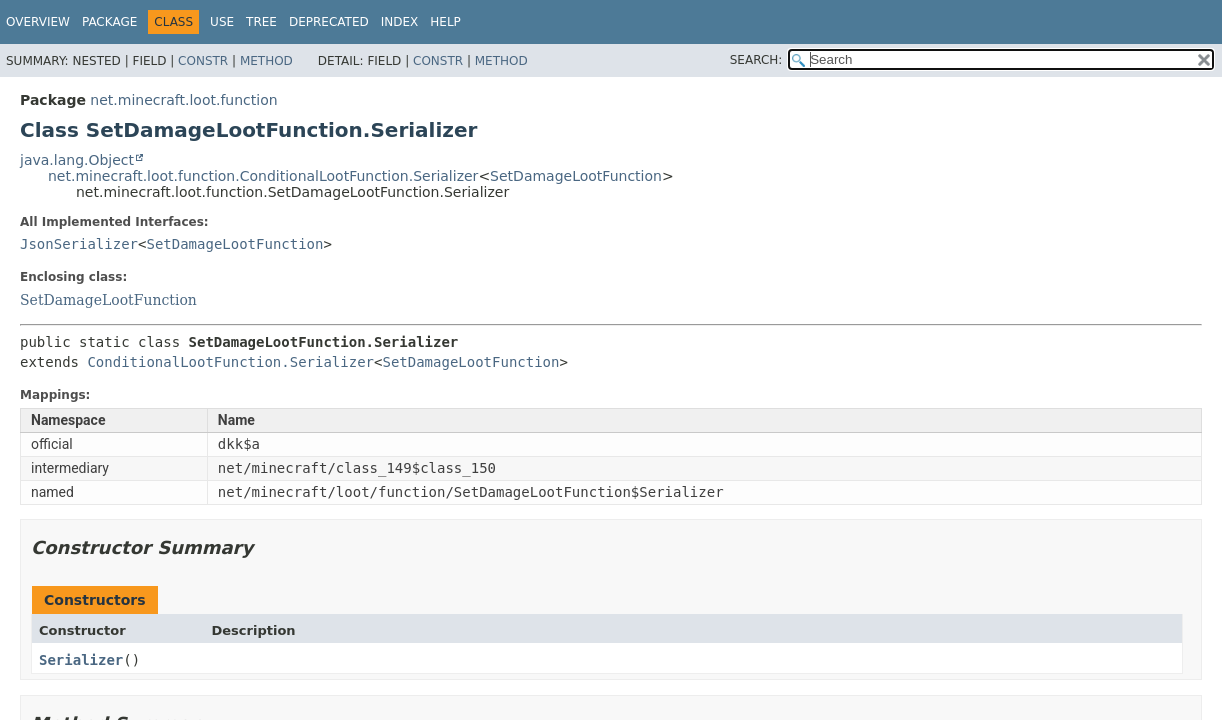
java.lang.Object (77, 160)
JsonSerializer (79, 244)
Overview (38, 22)
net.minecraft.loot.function (183, 100)
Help (445, 22)
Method (266, 61)
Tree (261, 22)
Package (109, 22)
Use (222, 22)
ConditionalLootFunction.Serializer (230, 362)
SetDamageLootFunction (576, 176)
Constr (203, 61)
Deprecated (329, 22)
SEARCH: (756, 60)
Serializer (81, 660)
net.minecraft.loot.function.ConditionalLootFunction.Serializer (263, 176)
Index (400, 22)
